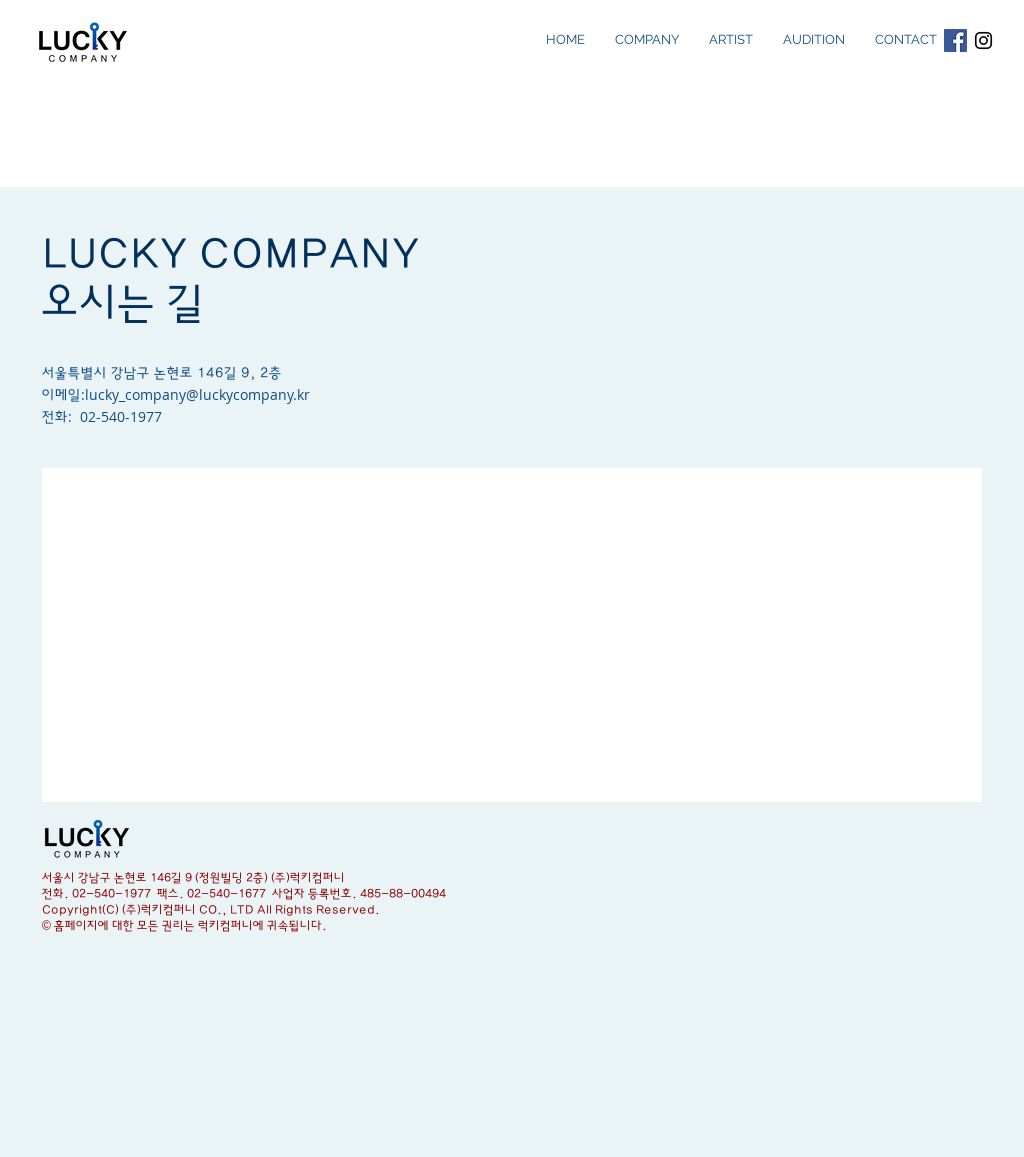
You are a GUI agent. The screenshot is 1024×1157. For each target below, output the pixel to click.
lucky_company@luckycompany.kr (197, 394)
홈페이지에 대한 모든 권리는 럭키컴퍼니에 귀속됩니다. (190, 926)
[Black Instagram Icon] (983, 40)
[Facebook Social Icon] (955, 40)
